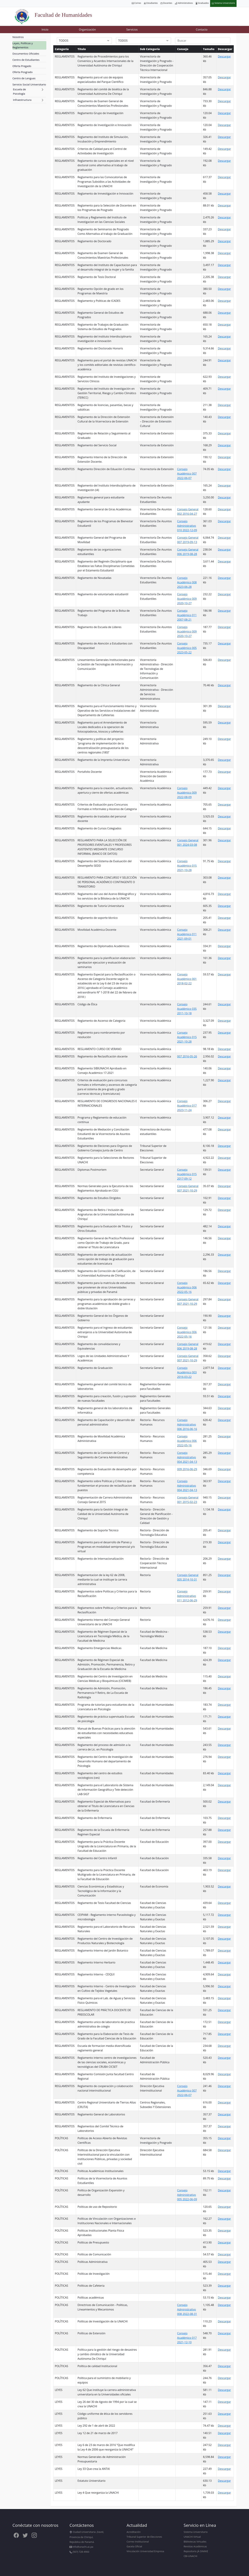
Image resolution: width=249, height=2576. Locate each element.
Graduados (202, 3)
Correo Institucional (138, 2541)
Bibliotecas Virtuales (195, 2541)
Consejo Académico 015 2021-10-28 (187, 865)
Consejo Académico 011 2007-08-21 (187, 615)
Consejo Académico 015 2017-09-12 (187, 1174)
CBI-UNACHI (190, 2556)
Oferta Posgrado (22, 72)
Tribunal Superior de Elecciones (144, 2536)
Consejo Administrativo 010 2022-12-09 (187, 525)
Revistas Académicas (195, 2546)
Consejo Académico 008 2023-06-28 (187, 582)
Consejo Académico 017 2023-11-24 (187, 1105)
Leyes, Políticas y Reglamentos (22, 45)
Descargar (224, 56)
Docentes (166, 3)
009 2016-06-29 (187, 1469)
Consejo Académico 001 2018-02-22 (187, 978)
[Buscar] (202, 40)
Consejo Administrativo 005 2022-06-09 (187, 2194)
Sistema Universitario (223, 3)
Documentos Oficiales (25, 53)
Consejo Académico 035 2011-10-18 (187, 1008)
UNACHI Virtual (192, 2536)
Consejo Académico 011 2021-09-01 (187, 934)
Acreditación (134, 2532)
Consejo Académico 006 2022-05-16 (187, 1287)
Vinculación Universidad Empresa (145, 2551)
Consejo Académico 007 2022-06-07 (187, 473)
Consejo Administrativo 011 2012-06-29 (187, 1596)
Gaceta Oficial (134, 2546)
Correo (136, 3)
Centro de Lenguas (23, 78)
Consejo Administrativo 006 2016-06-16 (187, 1424)
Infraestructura (22, 100)
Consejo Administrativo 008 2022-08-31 (187, 2309)
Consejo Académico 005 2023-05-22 (187, 648)
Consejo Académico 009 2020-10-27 (187, 598)
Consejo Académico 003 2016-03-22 (187, 1372)
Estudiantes (151, 3)
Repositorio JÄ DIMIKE (196, 2551)
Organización (87, 29)
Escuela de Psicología (19, 91)
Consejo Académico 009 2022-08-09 (187, 792)
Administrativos (184, 3)
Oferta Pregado (21, 66)
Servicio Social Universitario (29, 84)
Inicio (45, 29)
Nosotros (18, 37)
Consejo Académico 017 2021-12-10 (187, 2337)
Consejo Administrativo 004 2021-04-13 (187, 1457)
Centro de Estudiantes (25, 59)
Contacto (202, 29)
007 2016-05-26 (187, 1056)
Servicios (132, 29)
